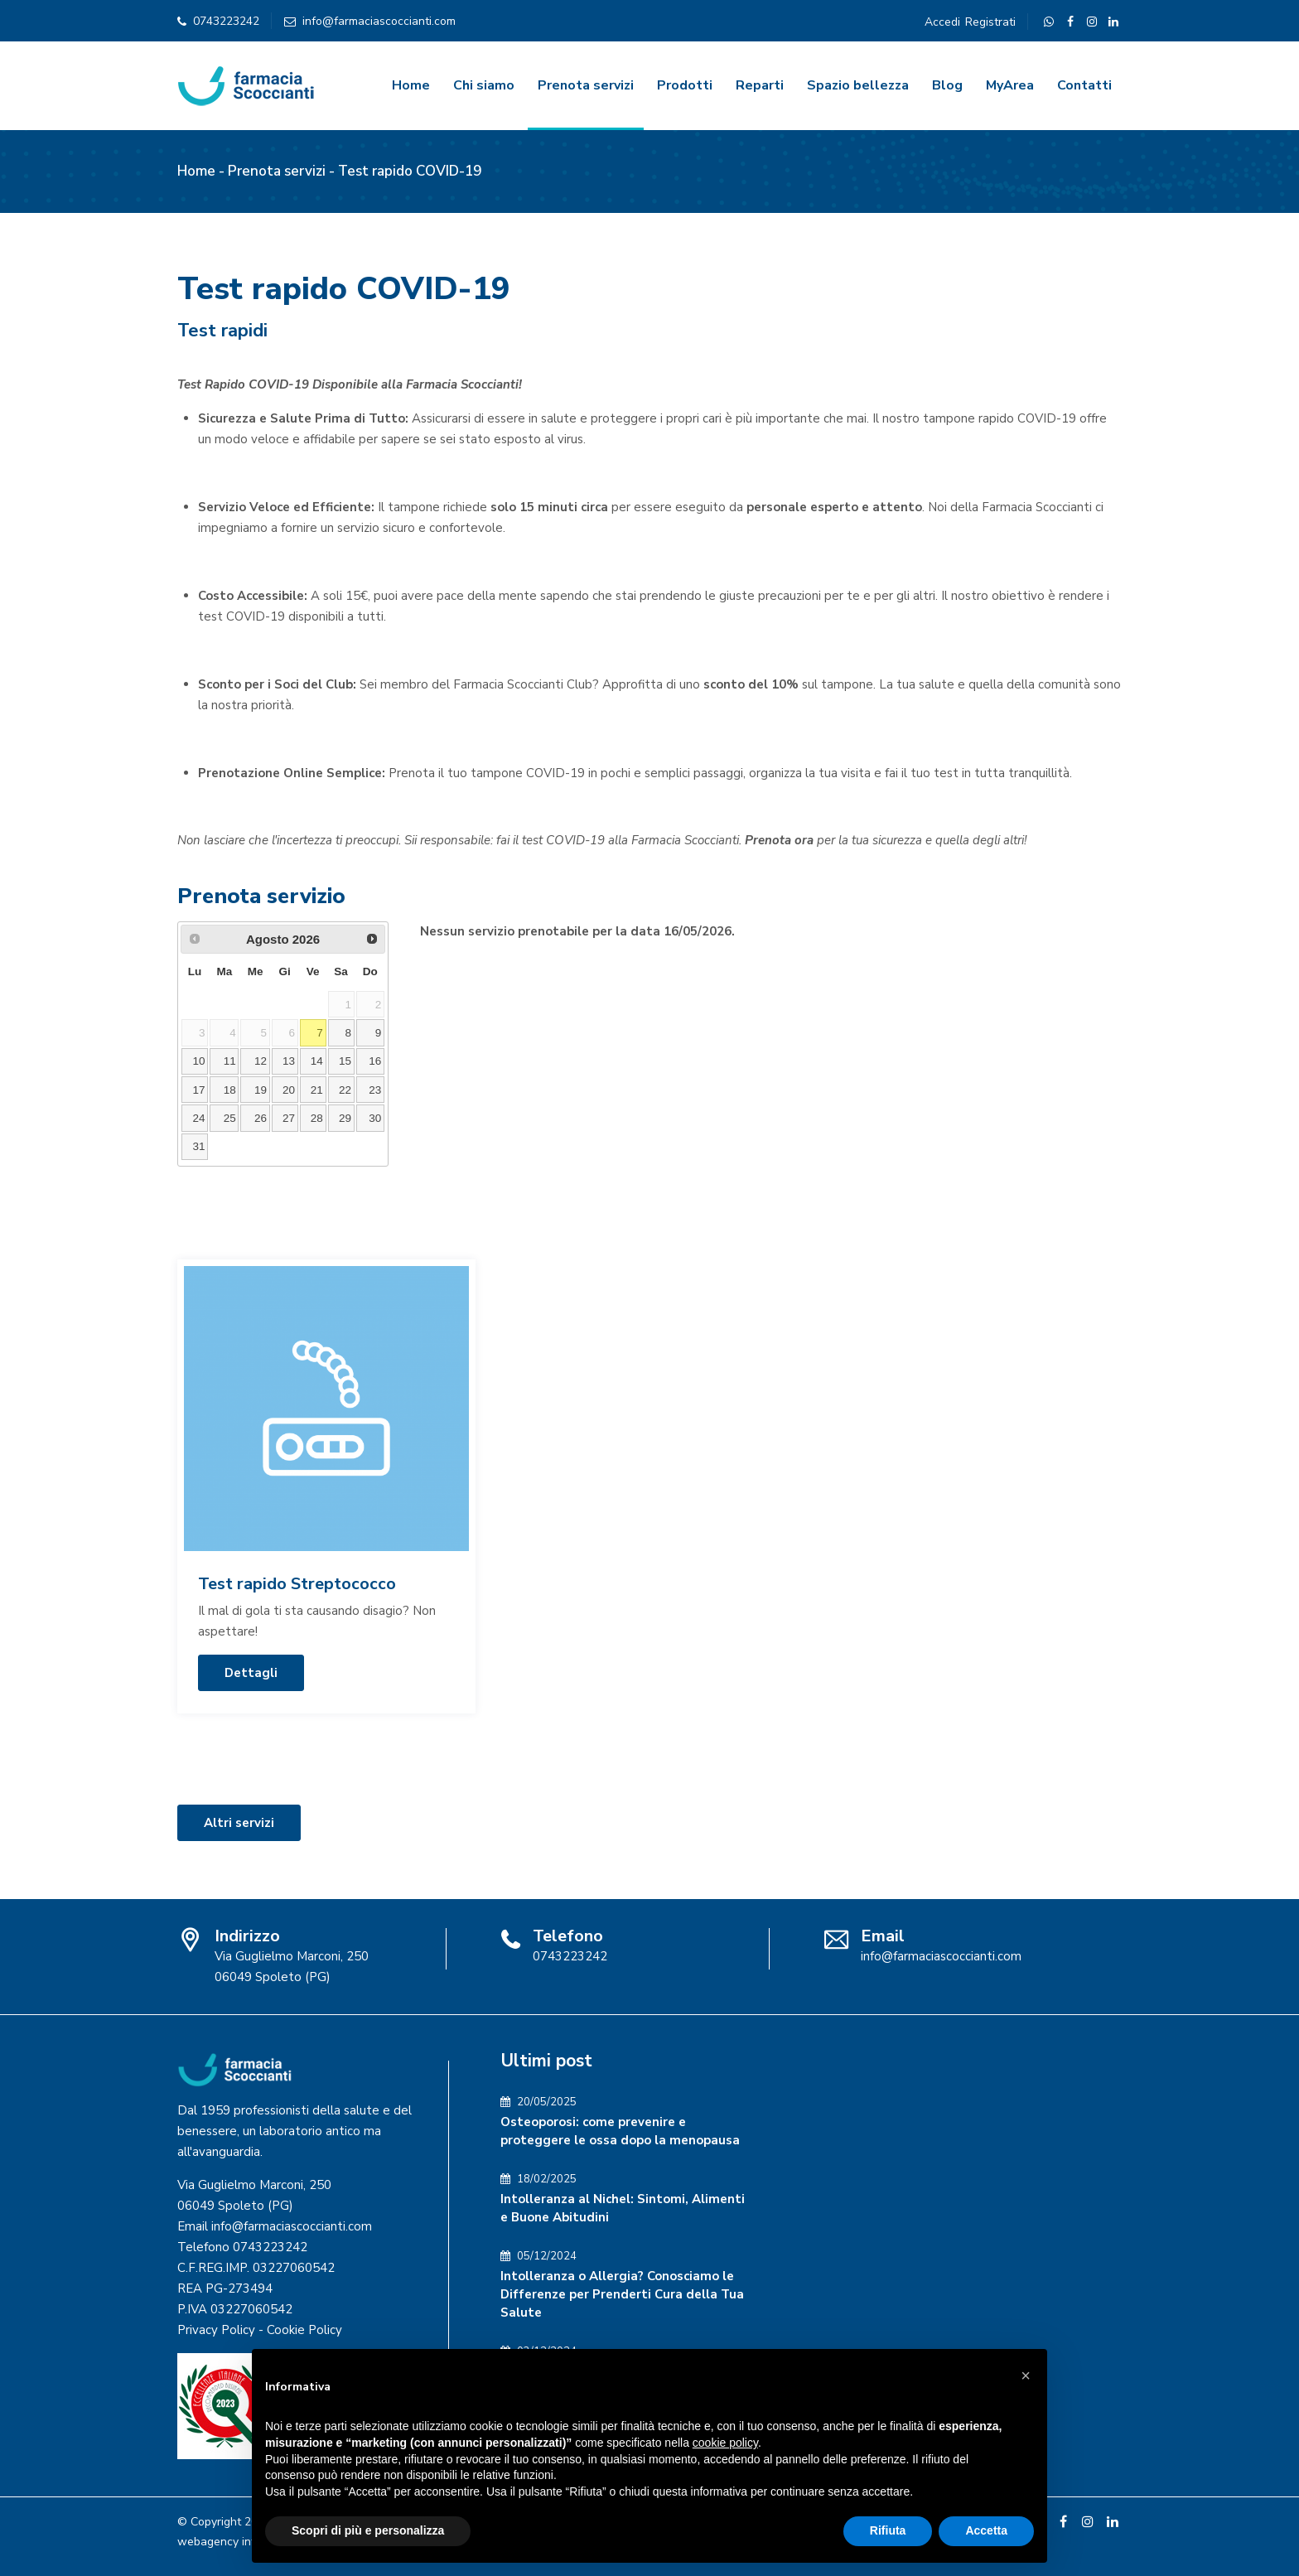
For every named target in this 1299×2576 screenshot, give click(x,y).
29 (345, 1118)
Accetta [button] (986, 2530)
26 (260, 1118)
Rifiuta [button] (888, 2530)
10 (198, 1061)
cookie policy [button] (725, 2442)
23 (375, 1090)
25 (230, 1118)
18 (230, 1090)
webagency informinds (237, 2541)
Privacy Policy (216, 2330)
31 (198, 1146)
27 (288, 1118)
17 (198, 1090)
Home (411, 85)
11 (230, 1061)
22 (345, 1090)
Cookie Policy (304, 2330)
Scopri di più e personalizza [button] (368, 2530)
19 (260, 1090)
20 (288, 1090)
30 (375, 1118)
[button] (1025, 2375)
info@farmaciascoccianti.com (379, 21)
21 (317, 1090)
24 (198, 1118)
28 (317, 1118)
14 (317, 1061)
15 (345, 1061)
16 (375, 1061)
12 (260, 1061)
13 (288, 1061)
